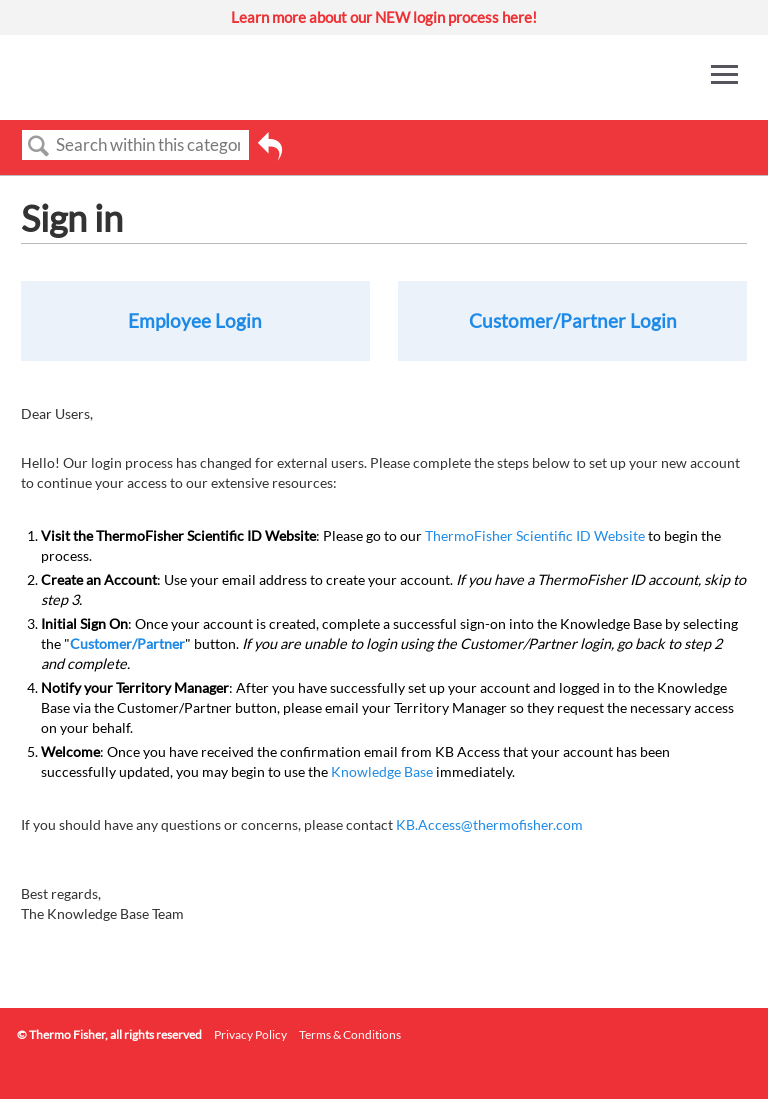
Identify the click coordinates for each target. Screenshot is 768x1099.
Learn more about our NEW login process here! (384, 17)
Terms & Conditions (350, 1034)
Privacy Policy (250, 1034)
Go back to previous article (270, 153)
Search (39, 146)
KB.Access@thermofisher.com (489, 824)
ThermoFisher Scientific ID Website (535, 535)
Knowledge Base (382, 771)
